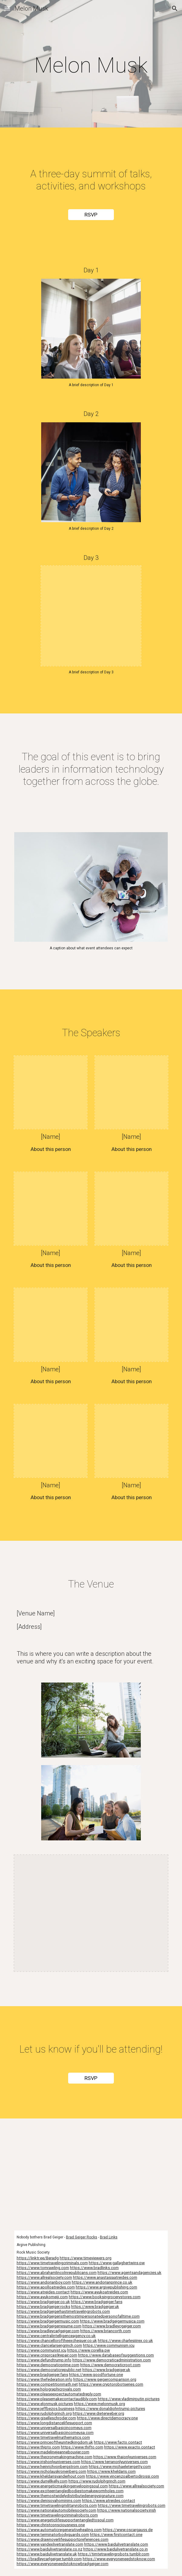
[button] (7, 8)
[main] (91, 65)
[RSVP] (91, 214)
